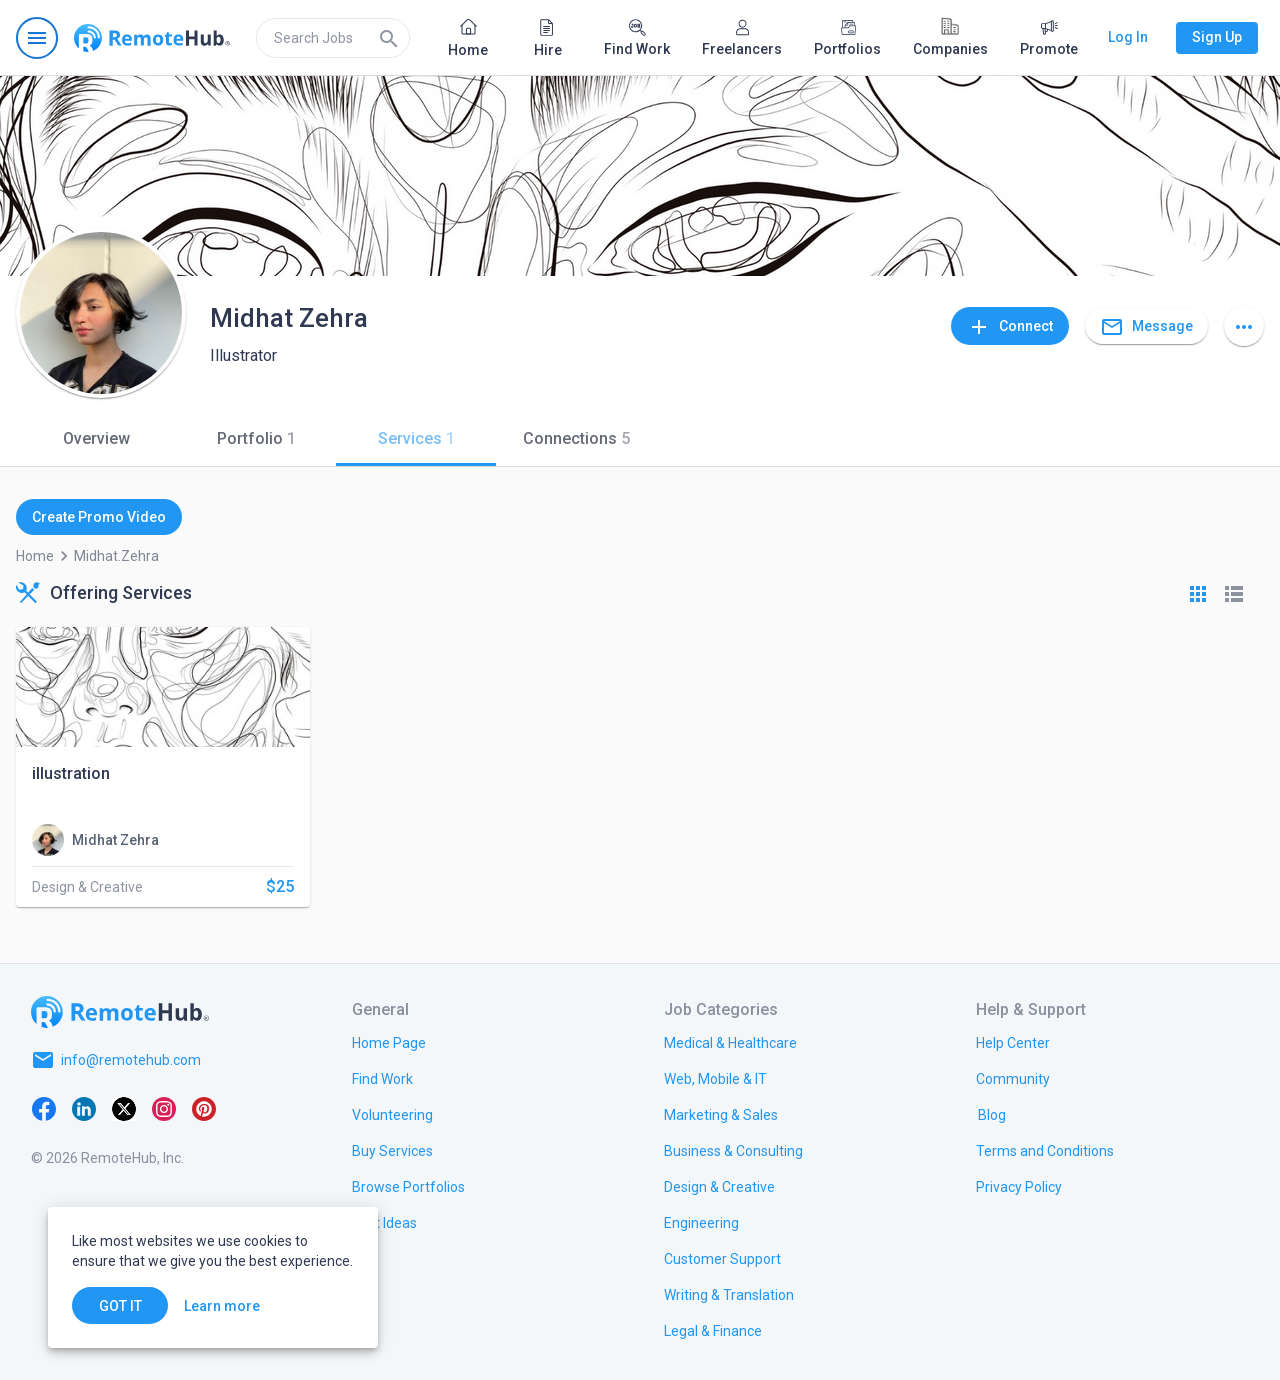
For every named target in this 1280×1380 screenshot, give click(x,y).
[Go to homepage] (152, 38)
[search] (333, 38)
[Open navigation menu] (37, 38)
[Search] (389, 38)
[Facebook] (44, 1108)
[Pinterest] (204, 1108)
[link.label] (1013, 1042)
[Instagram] (164, 1108)
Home (35, 556)
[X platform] (124, 1108)
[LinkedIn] (84, 1108)
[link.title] (389, 1042)
